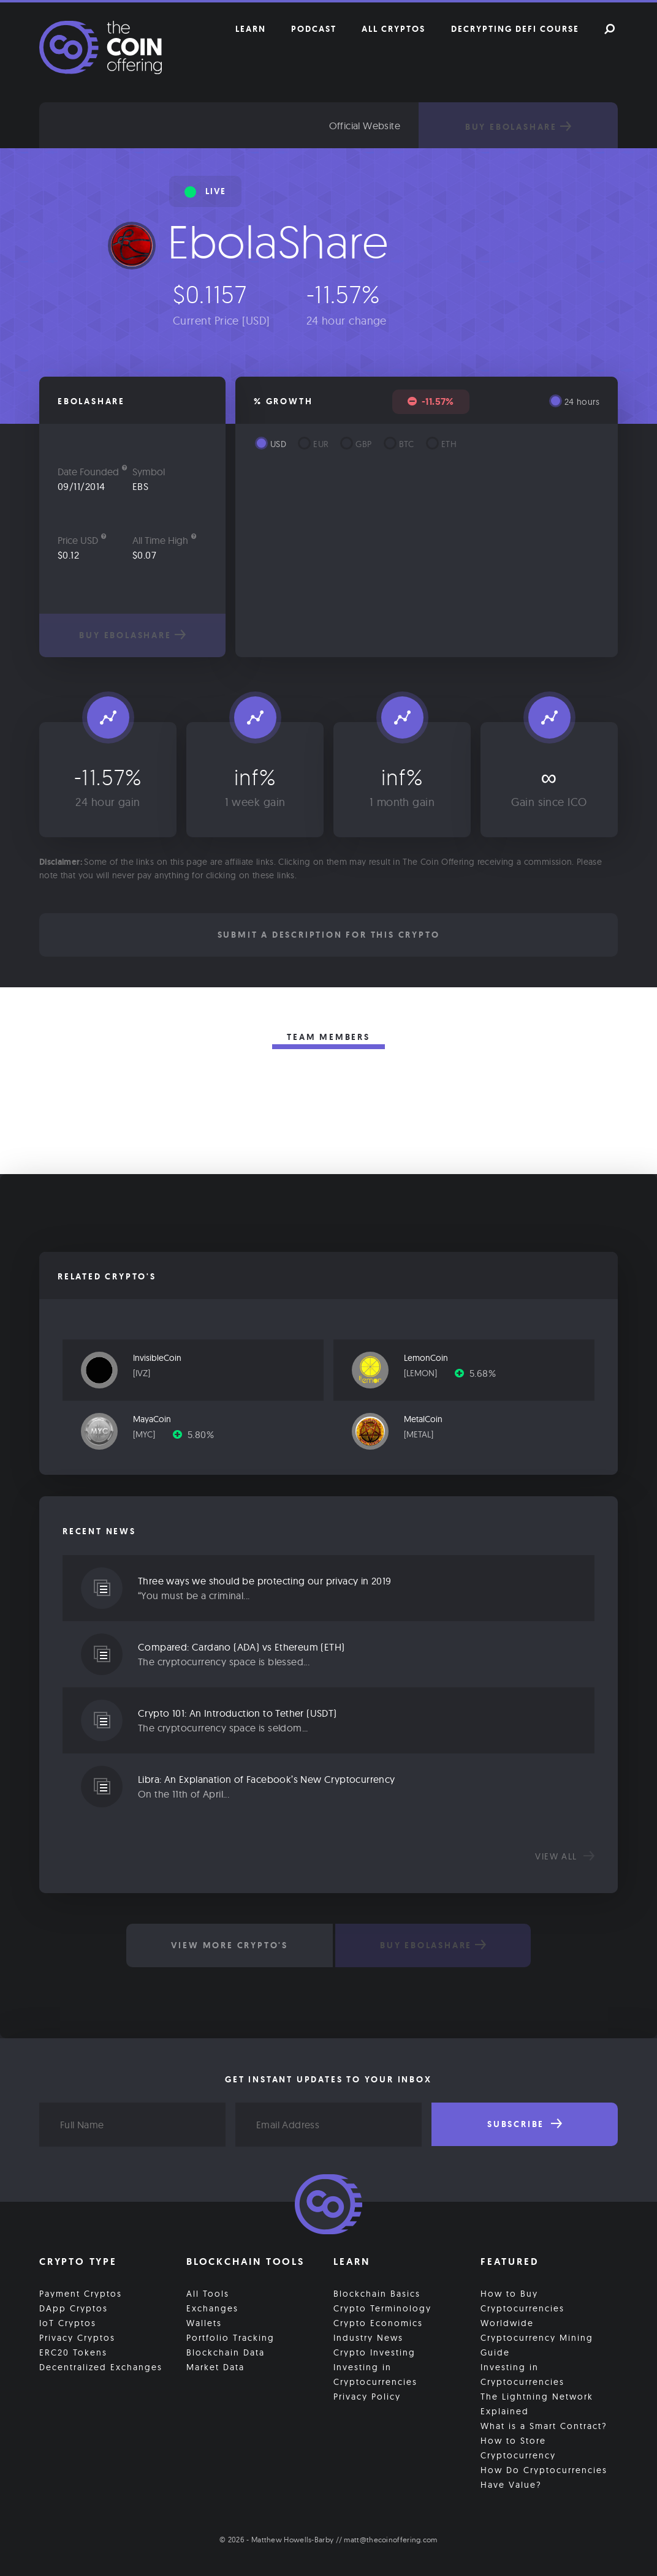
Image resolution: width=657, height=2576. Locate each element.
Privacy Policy (367, 2396)
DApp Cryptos (73, 2308)
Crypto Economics (378, 2323)
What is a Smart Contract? (543, 2425)
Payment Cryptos (80, 2293)
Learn (250, 28)
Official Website (364, 125)
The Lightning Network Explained (536, 2404)
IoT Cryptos (67, 2323)
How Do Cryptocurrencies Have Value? (543, 2477)
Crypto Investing (374, 2352)
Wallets (204, 2323)
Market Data (215, 2367)
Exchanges (212, 2308)
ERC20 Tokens (73, 2352)
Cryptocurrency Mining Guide (536, 2345)
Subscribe (524, 2124)
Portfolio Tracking (230, 2337)
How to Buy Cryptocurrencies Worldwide (522, 2308)
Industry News (368, 2337)
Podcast (313, 28)
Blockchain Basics (376, 2293)
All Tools (207, 2293)
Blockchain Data (225, 2352)
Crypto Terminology (382, 2308)
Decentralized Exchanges (100, 2367)
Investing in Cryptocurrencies (375, 2374)
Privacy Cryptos (77, 2337)
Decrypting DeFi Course (515, 28)
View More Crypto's (229, 1945)
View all (564, 1856)
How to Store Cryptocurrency (518, 2448)
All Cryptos (393, 28)
